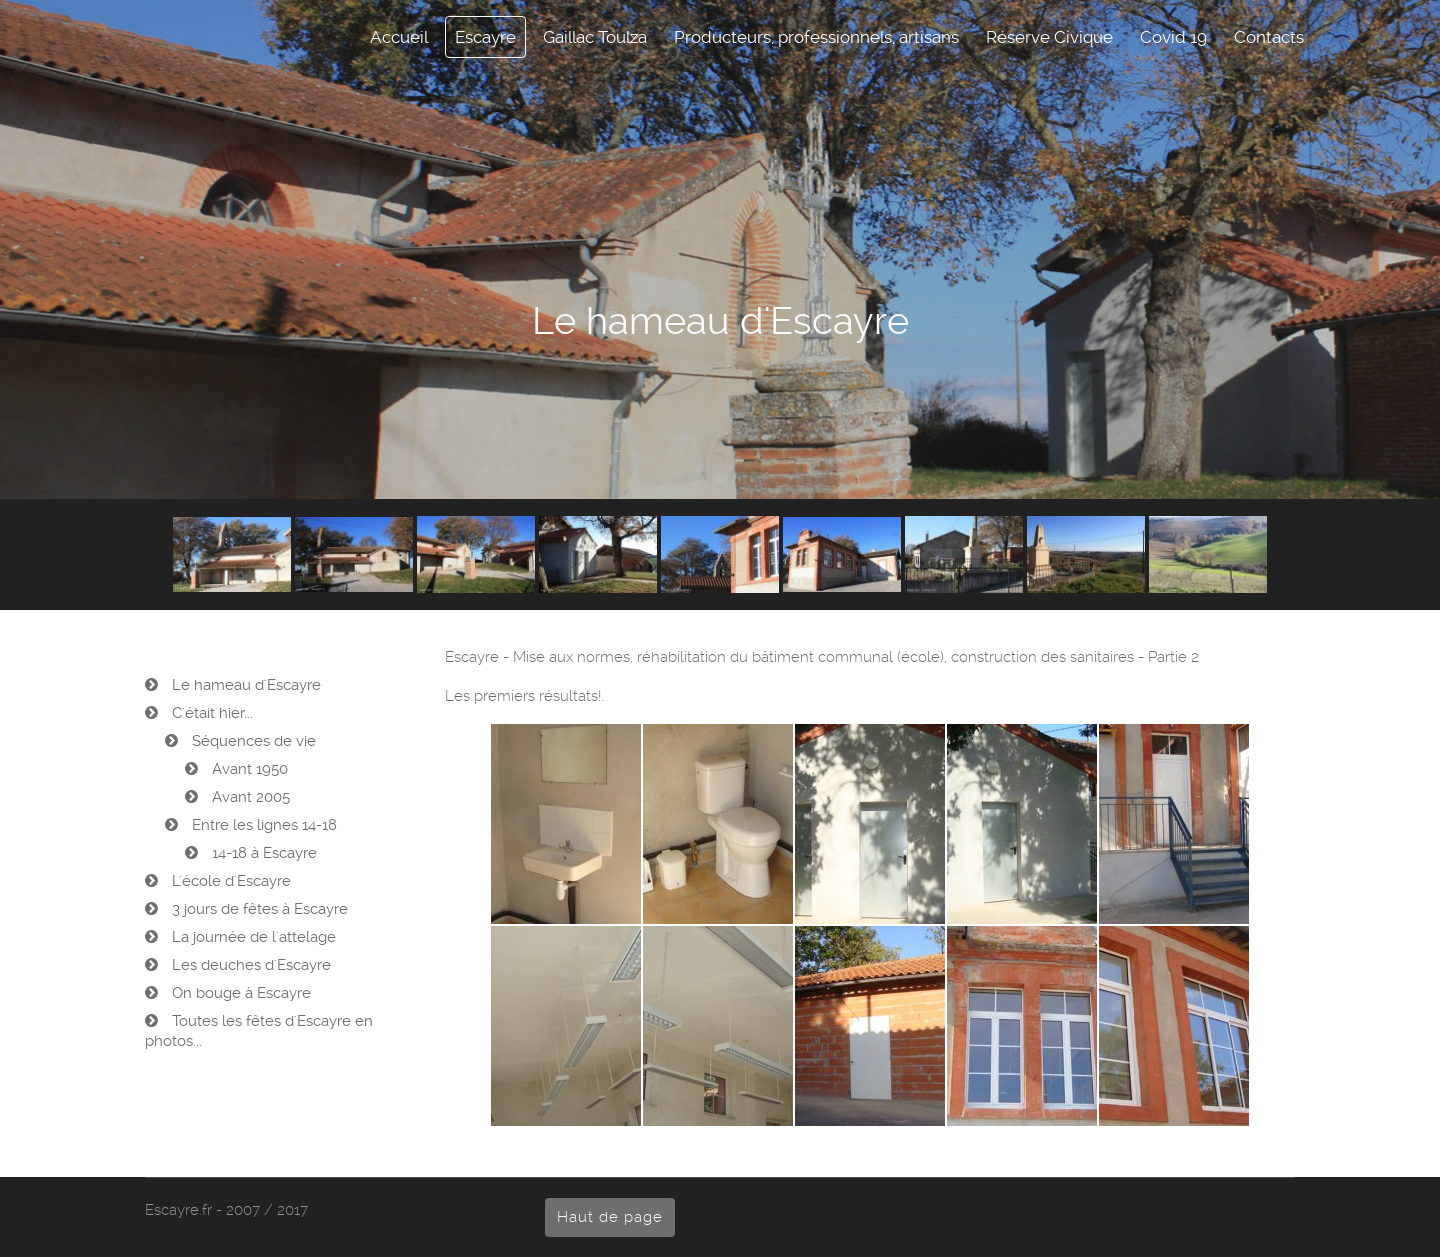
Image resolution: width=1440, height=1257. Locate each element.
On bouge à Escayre (239, 993)
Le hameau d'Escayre (244, 685)
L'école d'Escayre (229, 881)
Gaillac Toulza (595, 37)
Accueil (399, 37)
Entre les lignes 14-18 (262, 825)
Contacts (1269, 37)
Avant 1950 (248, 769)
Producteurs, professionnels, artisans (816, 37)
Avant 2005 (249, 797)
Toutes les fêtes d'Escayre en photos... (259, 1031)
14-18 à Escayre (262, 853)
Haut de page (610, 1217)
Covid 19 (1173, 37)
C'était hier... (210, 713)
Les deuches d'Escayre (249, 965)
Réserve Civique (1049, 37)
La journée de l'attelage (252, 937)
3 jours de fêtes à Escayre (258, 909)
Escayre (485, 37)
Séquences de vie (252, 741)
